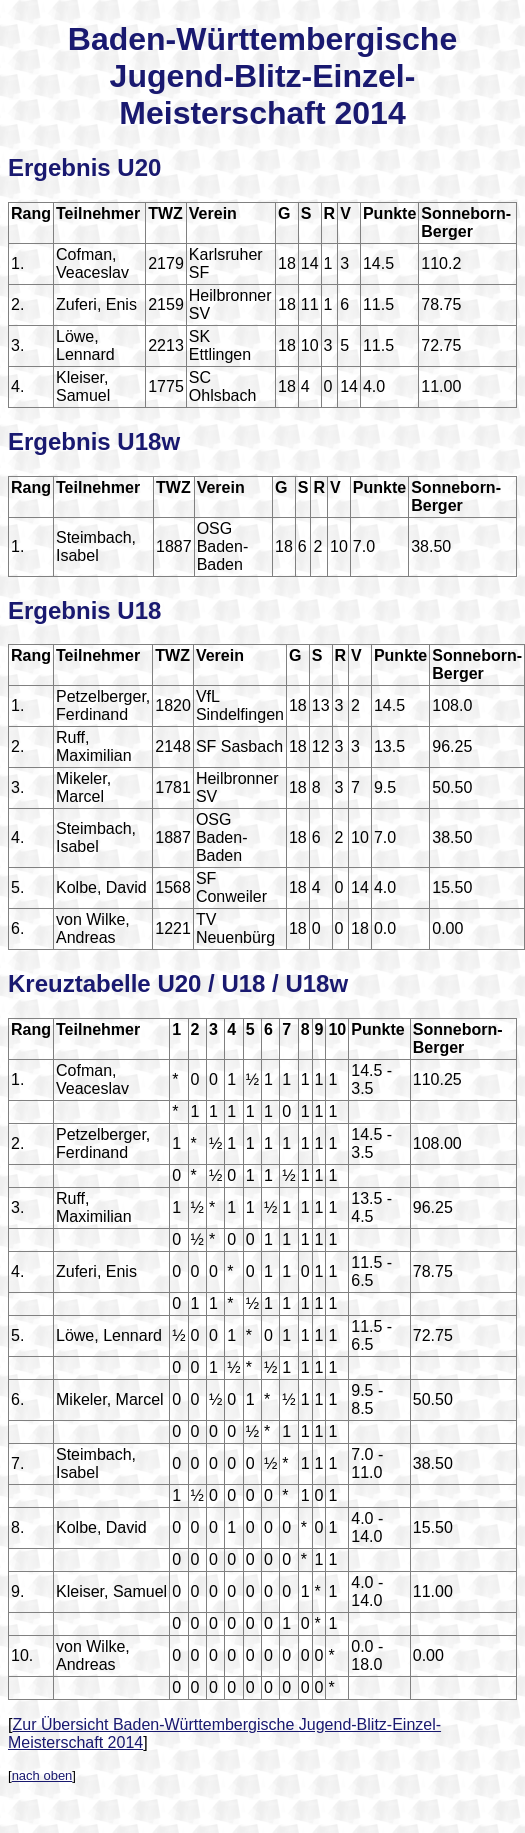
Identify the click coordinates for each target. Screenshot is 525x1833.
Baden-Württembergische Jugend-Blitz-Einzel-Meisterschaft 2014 (262, 76)
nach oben (42, 1775)
